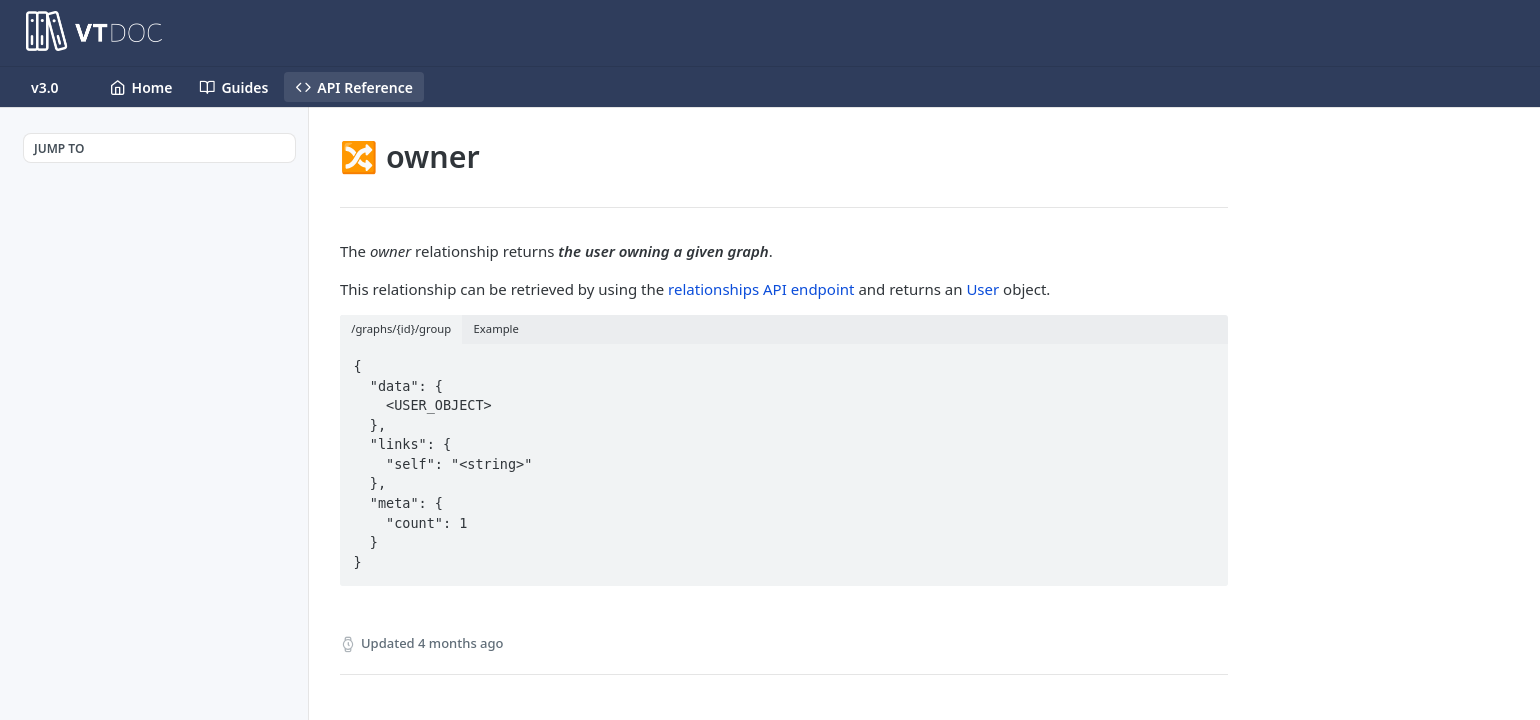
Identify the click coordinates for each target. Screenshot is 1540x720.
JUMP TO (59, 148)
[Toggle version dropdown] (57, 87)
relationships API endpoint (761, 289)
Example (496, 328)
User (982, 289)
